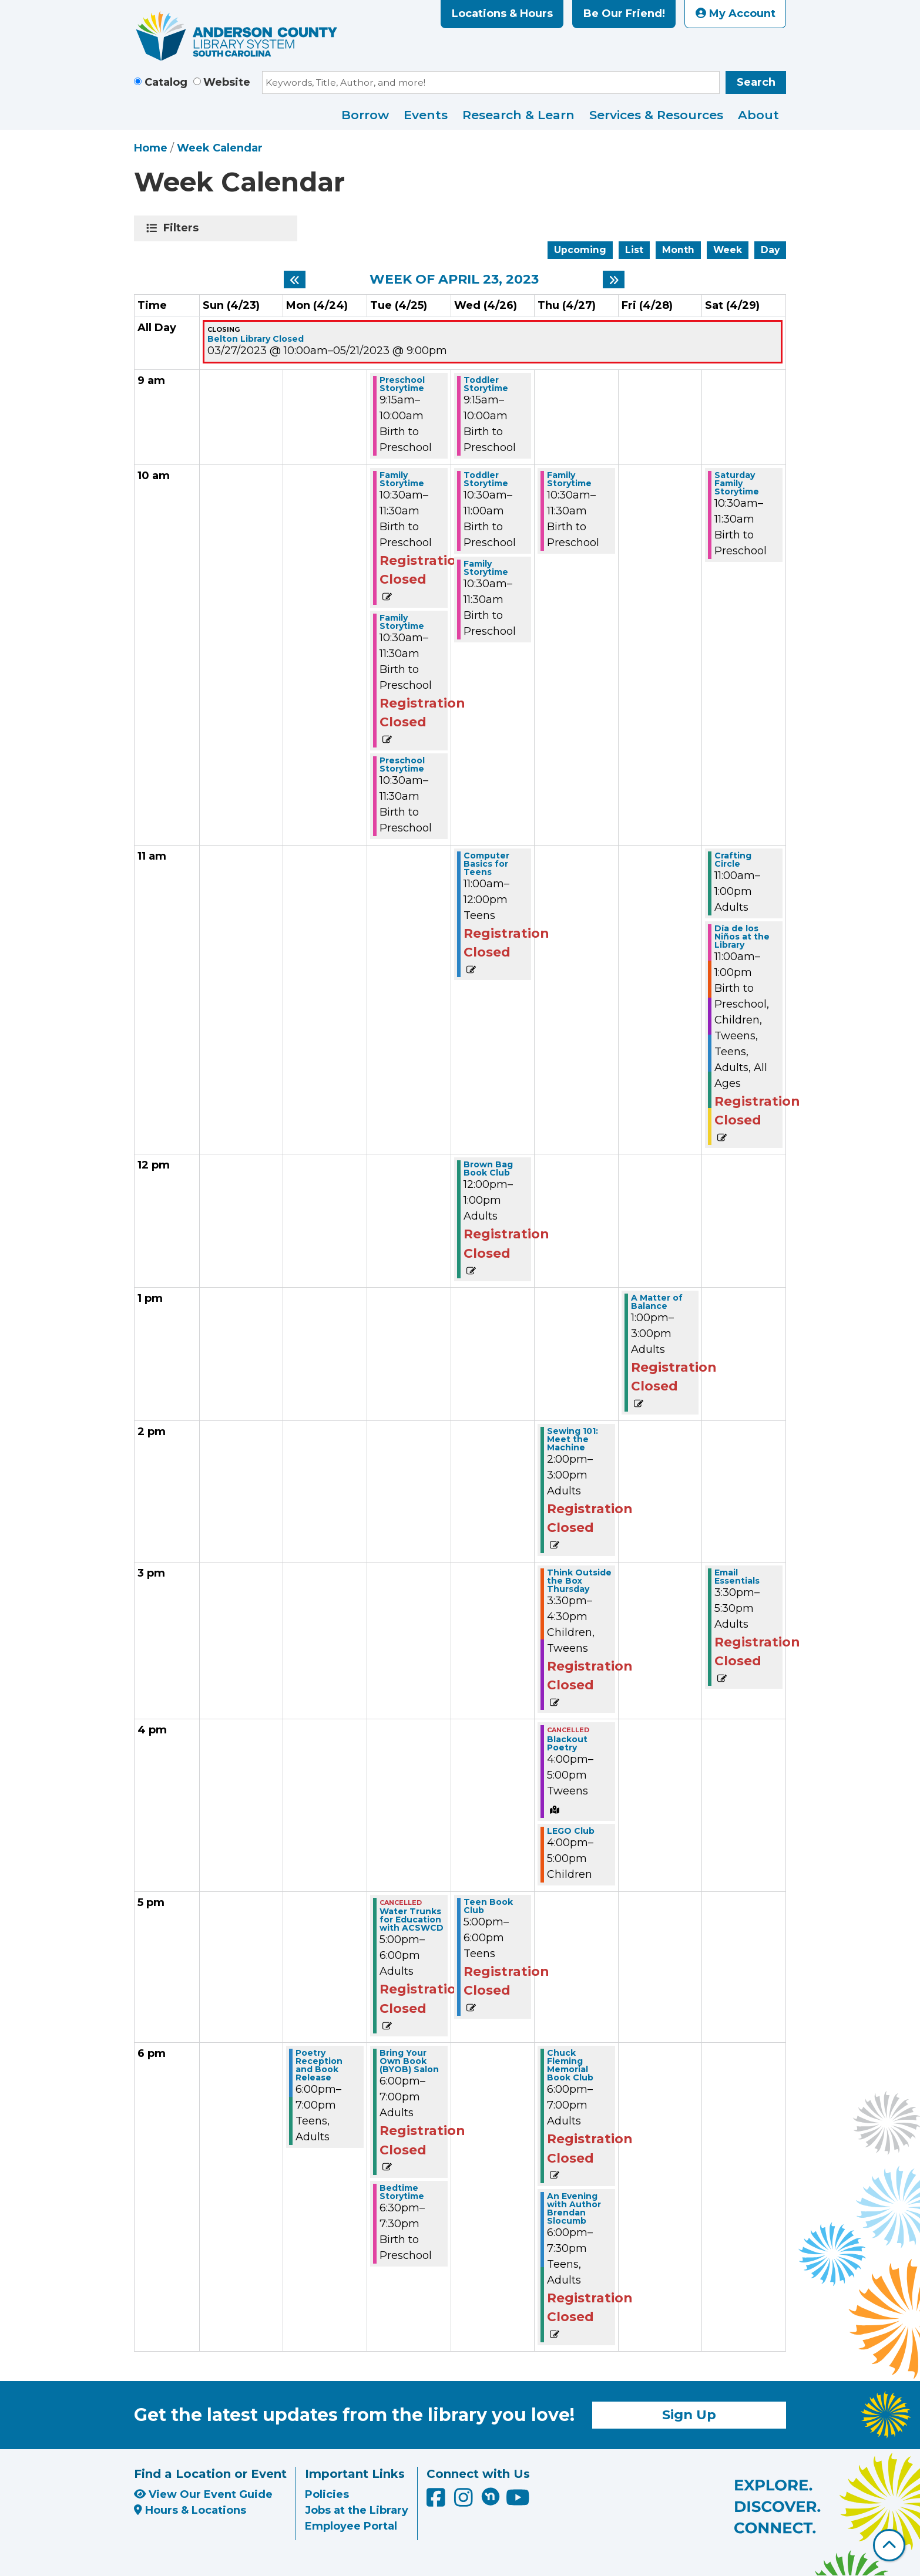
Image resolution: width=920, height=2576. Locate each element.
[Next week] (613, 279)
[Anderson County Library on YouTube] (518, 2501)
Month (678, 249)
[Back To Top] (889, 2545)
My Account (735, 13)
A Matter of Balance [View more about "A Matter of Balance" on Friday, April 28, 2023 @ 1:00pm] (657, 1302)
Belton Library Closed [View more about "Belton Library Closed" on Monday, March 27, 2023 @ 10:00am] (255, 339)
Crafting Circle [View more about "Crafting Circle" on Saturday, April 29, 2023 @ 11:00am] (732, 859)
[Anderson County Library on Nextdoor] (490, 2496)
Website (226, 82)
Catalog (166, 82)
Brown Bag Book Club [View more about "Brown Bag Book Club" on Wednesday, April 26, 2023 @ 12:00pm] (488, 1168)
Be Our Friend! (624, 13)
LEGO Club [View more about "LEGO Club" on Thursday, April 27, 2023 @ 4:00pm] (571, 1831)
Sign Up (689, 2414)
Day (770, 249)
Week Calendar (220, 148)
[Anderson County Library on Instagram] (465, 2501)
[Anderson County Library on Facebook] (437, 2501)
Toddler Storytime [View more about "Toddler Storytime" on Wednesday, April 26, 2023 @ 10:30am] (486, 479)
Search (756, 82)
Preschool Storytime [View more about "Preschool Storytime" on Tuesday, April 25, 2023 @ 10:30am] (402, 764)
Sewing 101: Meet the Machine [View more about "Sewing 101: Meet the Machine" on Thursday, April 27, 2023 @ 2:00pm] (572, 1439)
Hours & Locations (190, 2510)
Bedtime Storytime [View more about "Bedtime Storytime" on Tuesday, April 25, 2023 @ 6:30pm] (402, 2192)
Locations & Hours (502, 13)
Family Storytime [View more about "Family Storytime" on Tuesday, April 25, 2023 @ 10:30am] (402, 479)
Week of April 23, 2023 (454, 279)
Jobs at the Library (356, 2510)
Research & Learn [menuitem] (518, 114)
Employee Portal (351, 2526)
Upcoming (580, 249)
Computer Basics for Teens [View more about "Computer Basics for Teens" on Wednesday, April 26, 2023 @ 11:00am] (486, 863)
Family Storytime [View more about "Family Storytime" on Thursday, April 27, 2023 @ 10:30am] (569, 479)
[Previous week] (294, 279)
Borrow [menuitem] (365, 114)
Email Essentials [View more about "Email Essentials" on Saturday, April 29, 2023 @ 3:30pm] (737, 1576)
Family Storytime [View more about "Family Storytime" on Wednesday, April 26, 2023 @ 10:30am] (486, 568)
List (634, 249)
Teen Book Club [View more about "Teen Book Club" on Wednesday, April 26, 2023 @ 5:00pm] (488, 1906)
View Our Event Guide (203, 2494)
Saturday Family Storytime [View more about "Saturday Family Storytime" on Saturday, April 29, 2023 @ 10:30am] (736, 483)
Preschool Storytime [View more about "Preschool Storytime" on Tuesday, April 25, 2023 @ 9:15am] (402, 384)
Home (150, 148)
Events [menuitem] (426, 114)
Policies (327, 2494)
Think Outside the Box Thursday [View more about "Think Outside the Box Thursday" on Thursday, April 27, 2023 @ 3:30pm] (579, 1580)
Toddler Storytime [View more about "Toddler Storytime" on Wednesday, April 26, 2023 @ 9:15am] (486, 384)
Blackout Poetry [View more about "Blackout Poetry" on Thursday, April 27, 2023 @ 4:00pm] (567, 1743)
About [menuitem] (758, 114)
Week (727, 249)
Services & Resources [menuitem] (656, 114)
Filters (183, 227)
